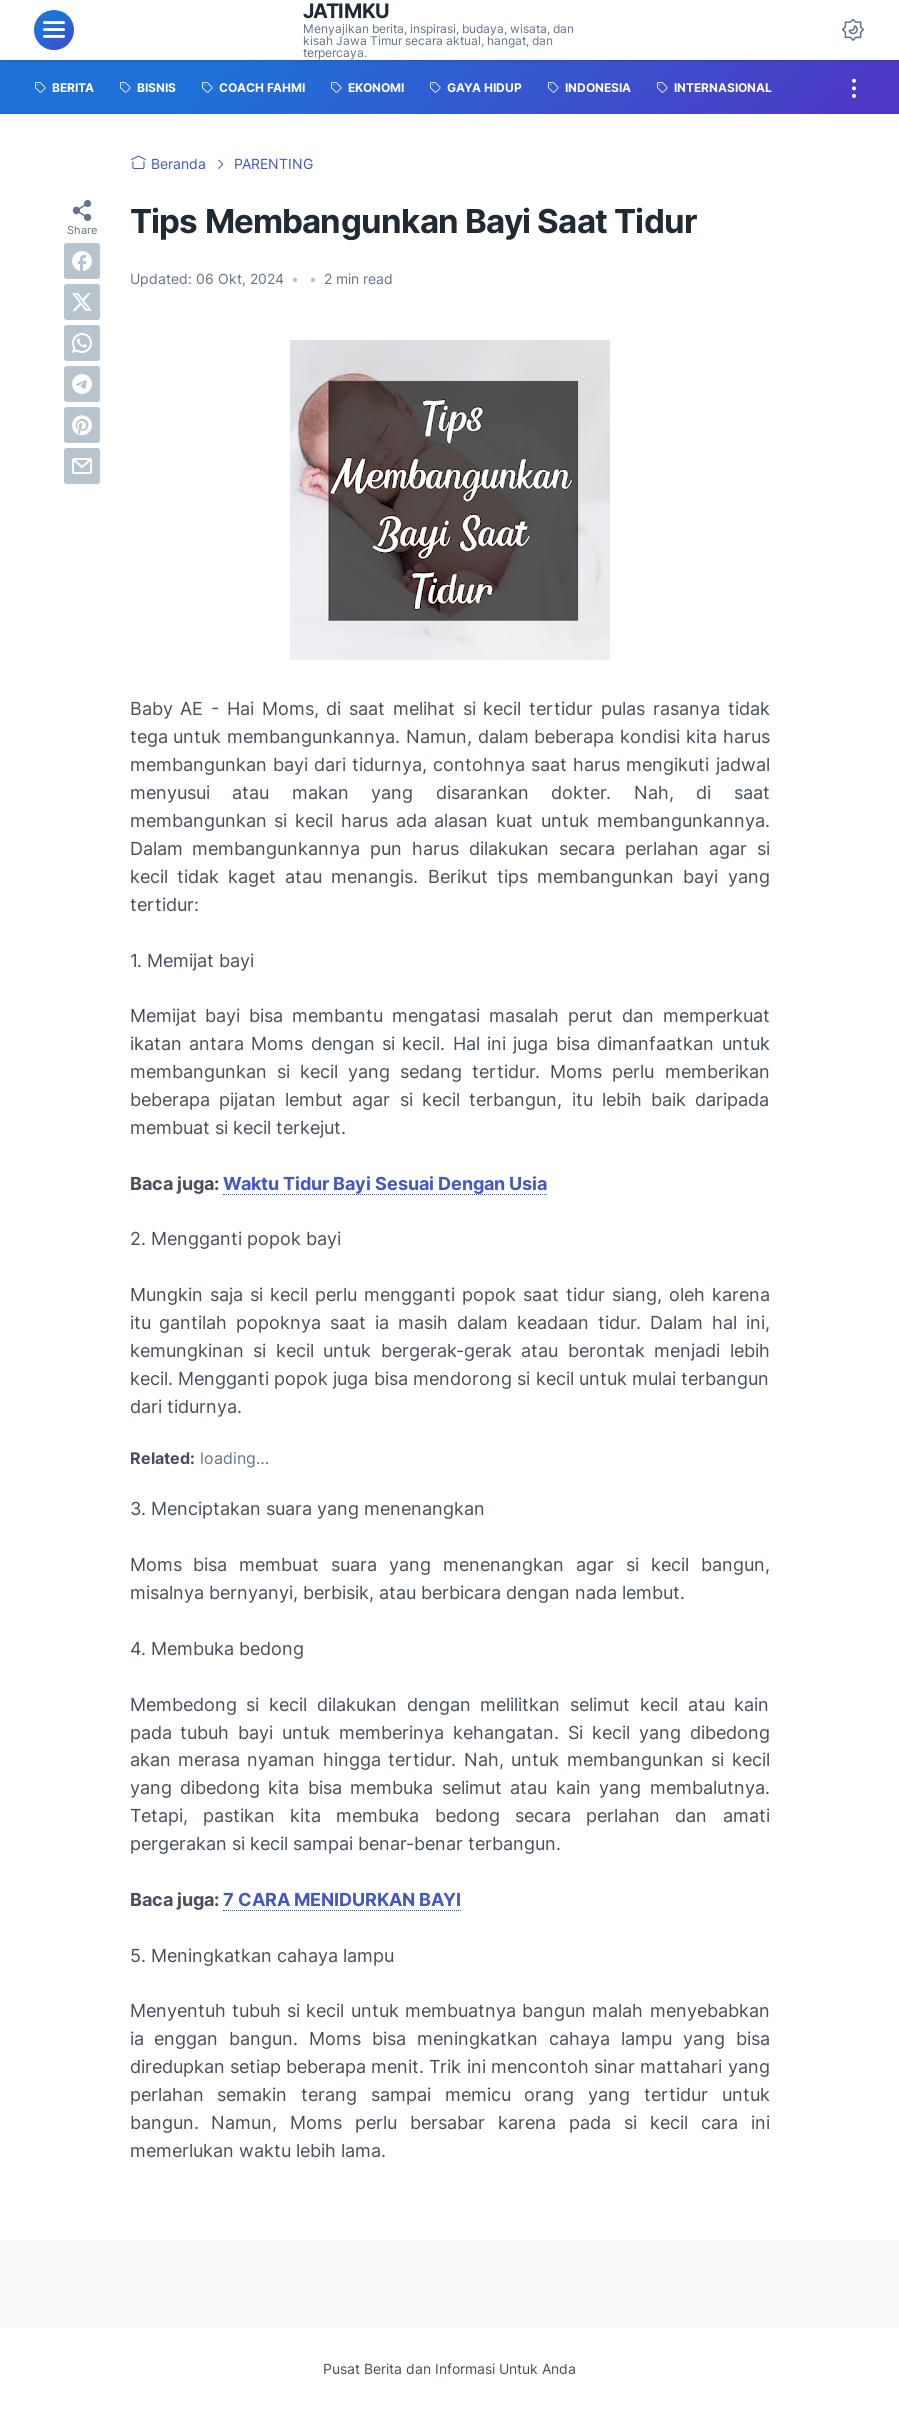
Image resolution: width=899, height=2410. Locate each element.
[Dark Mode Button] (853, 30)
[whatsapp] (82, 343)
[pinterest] (82, 425)
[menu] (54, 30)
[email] (82, 466)
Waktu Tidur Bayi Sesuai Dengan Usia (385, 1183)
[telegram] (82, 384)
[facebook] (82, 261)
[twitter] (82, 302)
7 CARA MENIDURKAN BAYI (342, 1899)
